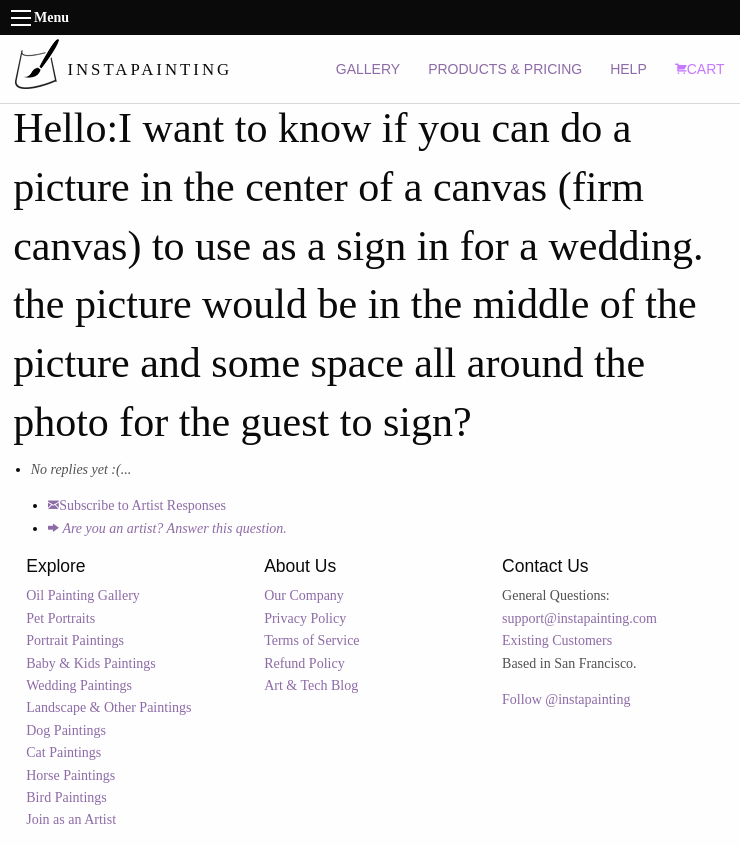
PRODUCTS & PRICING (505, 69)
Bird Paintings (66, 797)
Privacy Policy (305, 618)
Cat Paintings (63, 752)
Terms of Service (311, 640)
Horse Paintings (70, 775)
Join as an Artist (71, 819)
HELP (628, 69)
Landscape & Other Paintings (108, 707)
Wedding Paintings (79, 685)
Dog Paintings (66, 730)
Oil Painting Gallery (83, 595)
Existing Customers (557, 640)
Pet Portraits (60, 618)
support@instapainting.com (579, 618)
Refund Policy (304, 663)
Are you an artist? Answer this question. (167, 528)
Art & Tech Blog (311, 685)
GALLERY (368, 69)
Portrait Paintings (75, 640)
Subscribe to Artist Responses (137, 505)
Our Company (304, 595)
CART (700, 69)
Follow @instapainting (566, 699)
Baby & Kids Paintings (91, 663)
